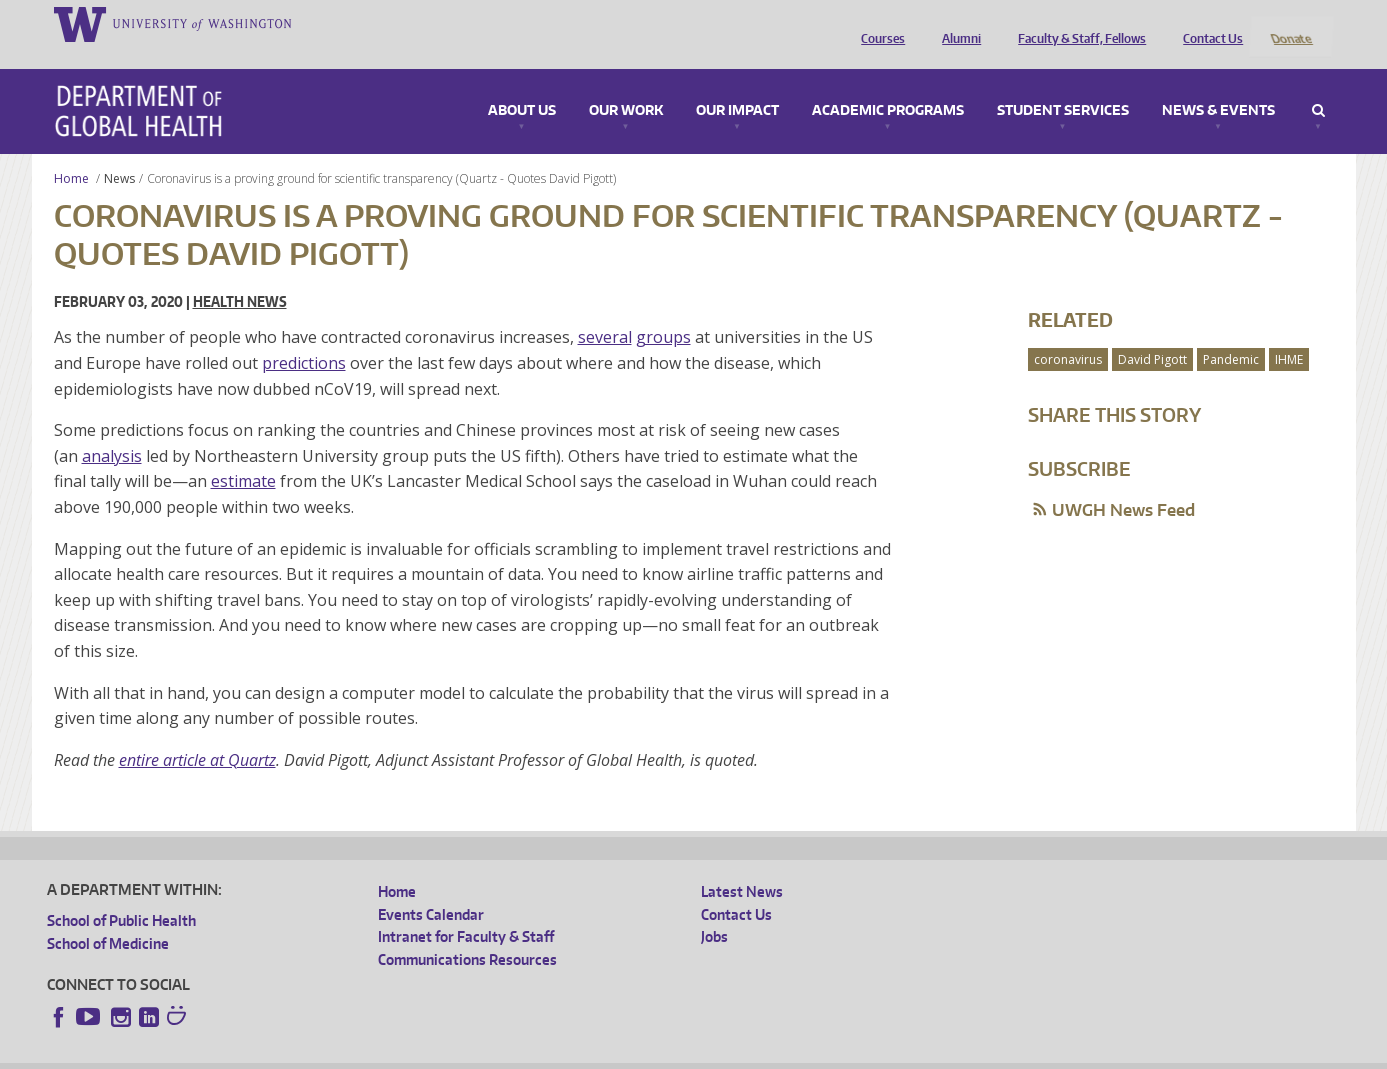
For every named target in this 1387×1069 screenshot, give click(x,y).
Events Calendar (431, 887)
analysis (112, 429)
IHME (1289, 332)
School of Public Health (121, 894)
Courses (878, 23)
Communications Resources (467, 932)
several (605, 311)
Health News (240, 275)
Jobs (714, 910)
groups (663, 311)
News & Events (1218, 84)
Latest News (742, 865)
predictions (304, 336)
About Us (522, 84)
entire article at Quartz (197, 733)
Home (71, 151)
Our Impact (737, 84)
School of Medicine (108, 916)
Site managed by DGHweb (512, 1053)
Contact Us (1208, 23)
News (119, 151)
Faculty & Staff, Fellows (1077, 23)
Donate (1290, 23)
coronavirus (1068, 332)
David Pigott (1152, 332)
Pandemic (1231, 332)
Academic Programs (888, 84)
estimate (243, 455)
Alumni (956, 23)
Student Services (1063, 84)
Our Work (626, 84)
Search (1318, 84)
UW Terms (393, 1053)
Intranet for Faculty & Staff (466, 910)
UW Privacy (312, 1053)
